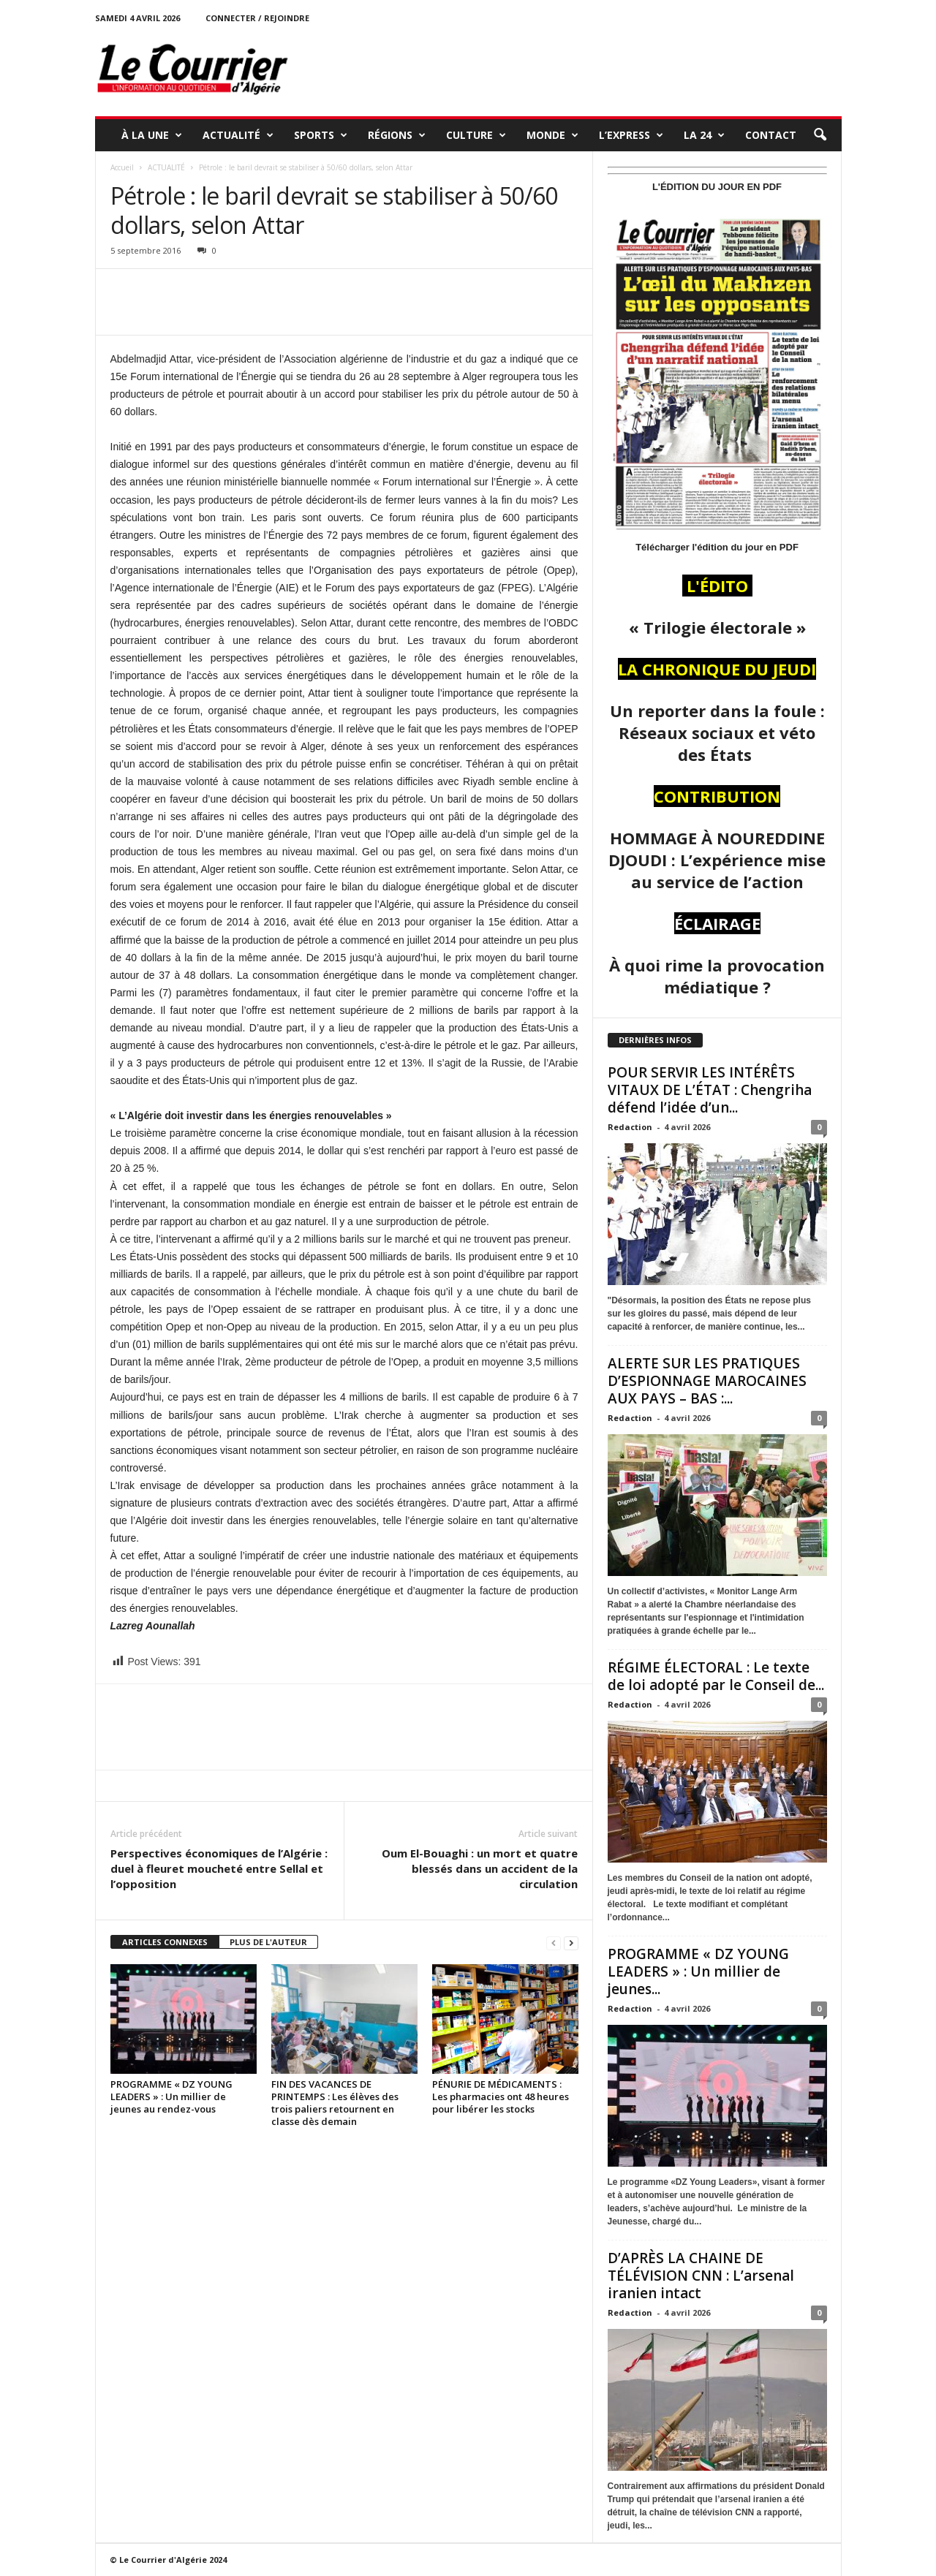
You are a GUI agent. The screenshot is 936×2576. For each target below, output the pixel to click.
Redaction (630, 1126)
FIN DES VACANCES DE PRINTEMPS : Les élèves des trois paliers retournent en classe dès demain (335, 2102)
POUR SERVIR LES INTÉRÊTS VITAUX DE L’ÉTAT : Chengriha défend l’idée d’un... (710, 1090)
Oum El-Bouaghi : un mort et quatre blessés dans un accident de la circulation (480, 1868)
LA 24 (704, 135)
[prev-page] (553, 1942)
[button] (820, 135)
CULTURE (476, 135)
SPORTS (320, 135)
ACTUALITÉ (238, 135)
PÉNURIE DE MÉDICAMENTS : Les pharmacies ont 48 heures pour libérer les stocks (500, 2096)
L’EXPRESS (631, 135)
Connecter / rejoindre (257, 17)
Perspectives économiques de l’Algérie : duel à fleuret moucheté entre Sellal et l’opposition (219, 1868)
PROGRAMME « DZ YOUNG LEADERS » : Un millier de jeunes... (698, 1971)
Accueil (122, 167)
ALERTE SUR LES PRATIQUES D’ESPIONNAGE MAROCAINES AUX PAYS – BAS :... (707, 1381)
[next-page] (571, 1942)
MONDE (552, 135)
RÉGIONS (397, 135)
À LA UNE (151, 135)
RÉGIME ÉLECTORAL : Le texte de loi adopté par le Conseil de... (716, 1676)
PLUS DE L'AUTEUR (268, 1941)
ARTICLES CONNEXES (165, 1941)
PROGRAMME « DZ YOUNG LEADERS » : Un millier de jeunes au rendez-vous (171, 2096)
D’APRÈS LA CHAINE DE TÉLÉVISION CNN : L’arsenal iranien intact (701, 2276)
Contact (770, 135)
